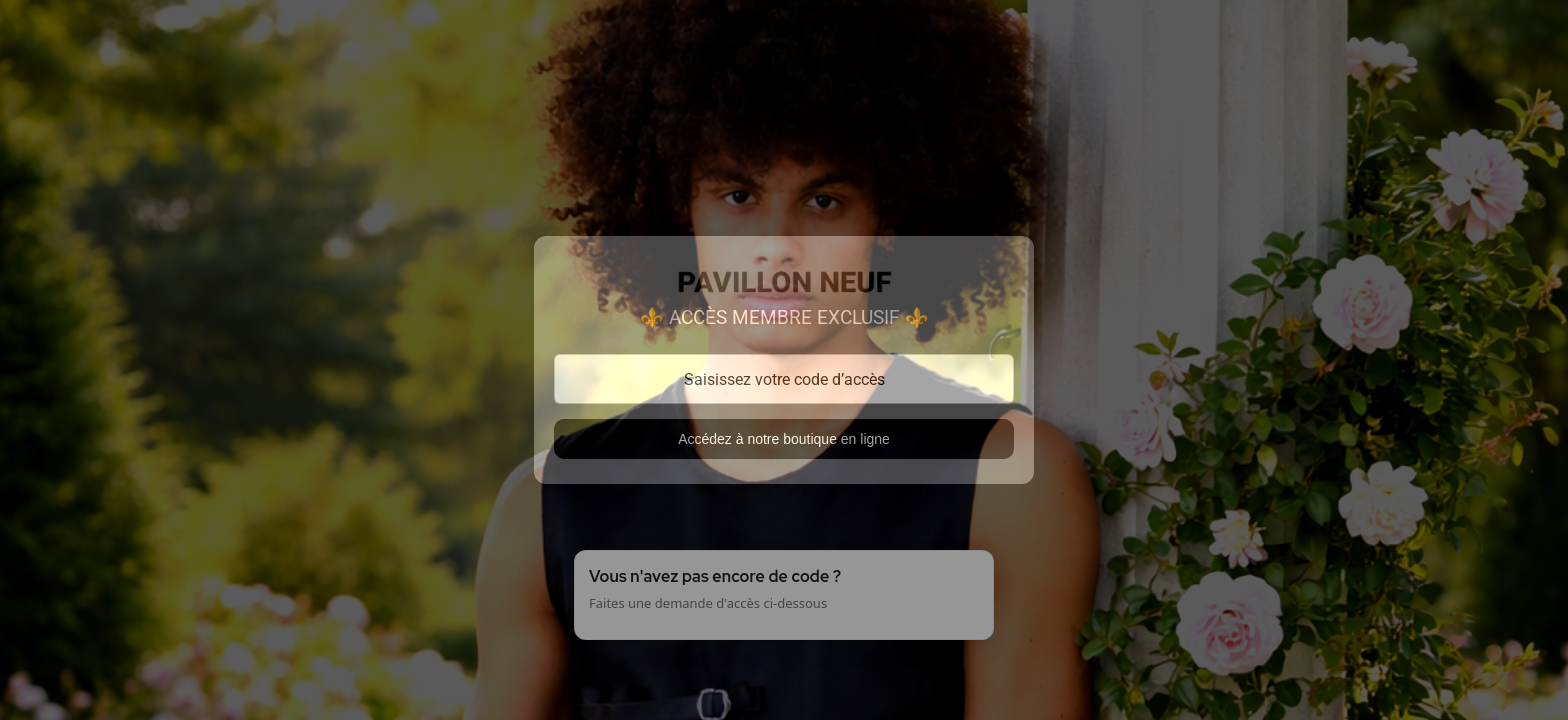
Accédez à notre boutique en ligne (784, 439)
